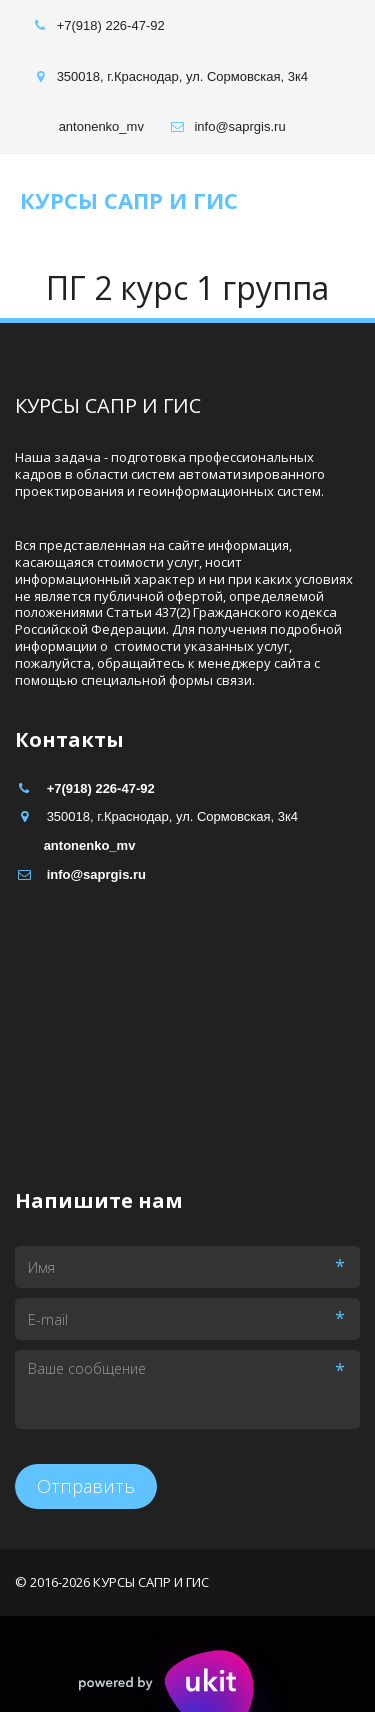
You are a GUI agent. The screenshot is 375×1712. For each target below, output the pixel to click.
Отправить (86, 1486)
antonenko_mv (101, 126)
